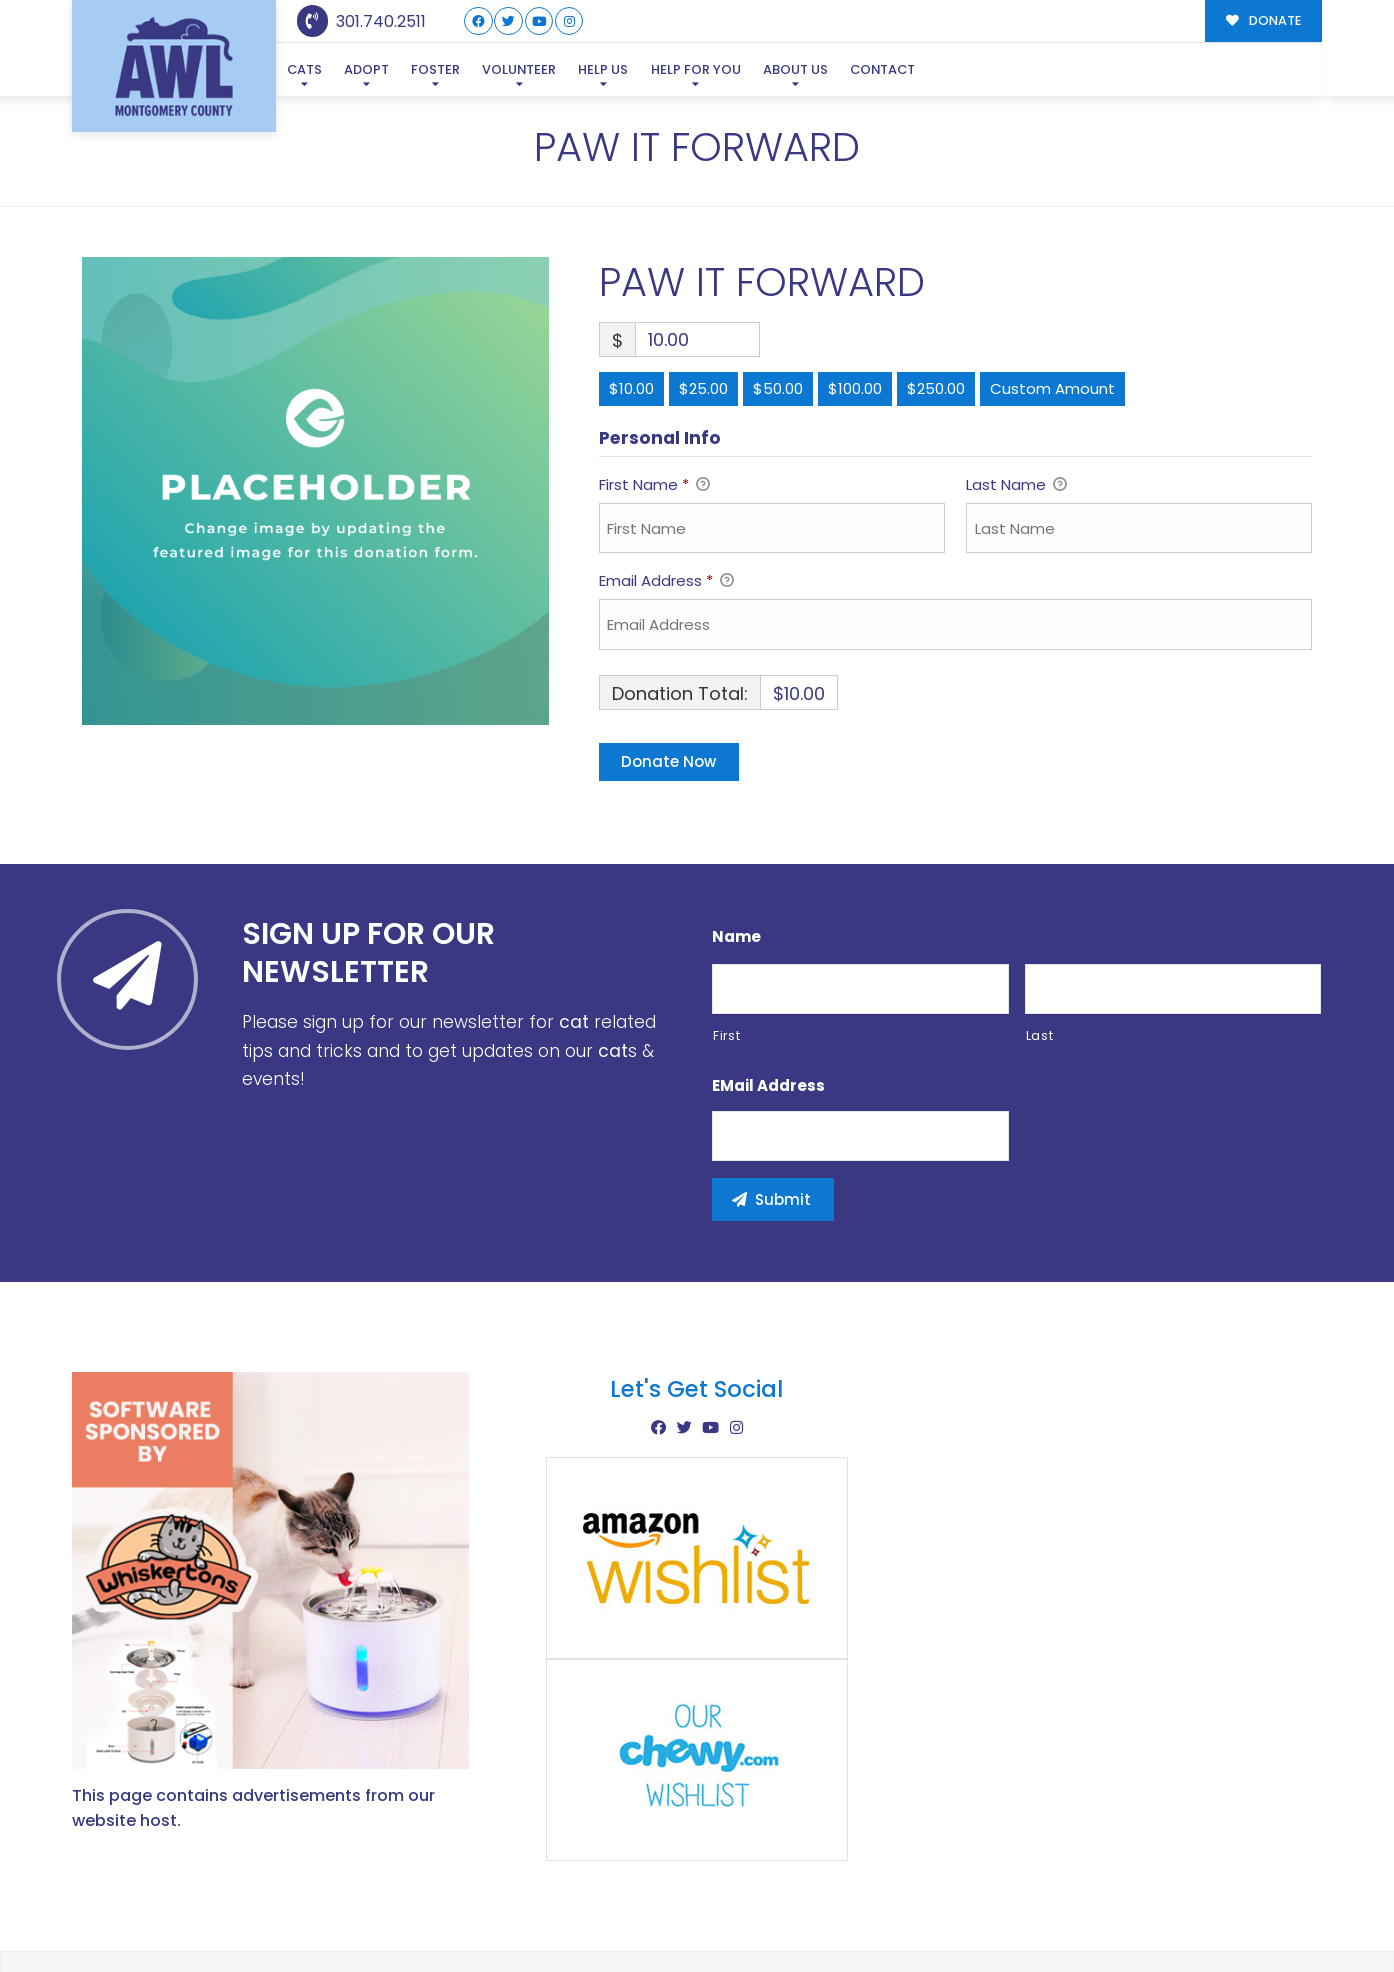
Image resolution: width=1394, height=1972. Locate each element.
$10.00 (631, 292)
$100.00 (855, 292)
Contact (882, 69)
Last (1040, 939)
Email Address (666, 486)
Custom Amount (1052, 292)
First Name (654, 390)
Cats (304, 69)
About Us (795, 69)
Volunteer (519, 69)
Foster (435, 69)
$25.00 (703, 292)
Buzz (766, 1914)
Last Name (1016, 390)
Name (736, 840)
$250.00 (936, 292)
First (726, 939)
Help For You (696, 69)
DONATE (1263, 20)
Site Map (1280, 1912)
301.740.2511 (361, 21)
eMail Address (768, 989)
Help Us (603, 69)
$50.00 (778, 292)
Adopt (366, 69)
